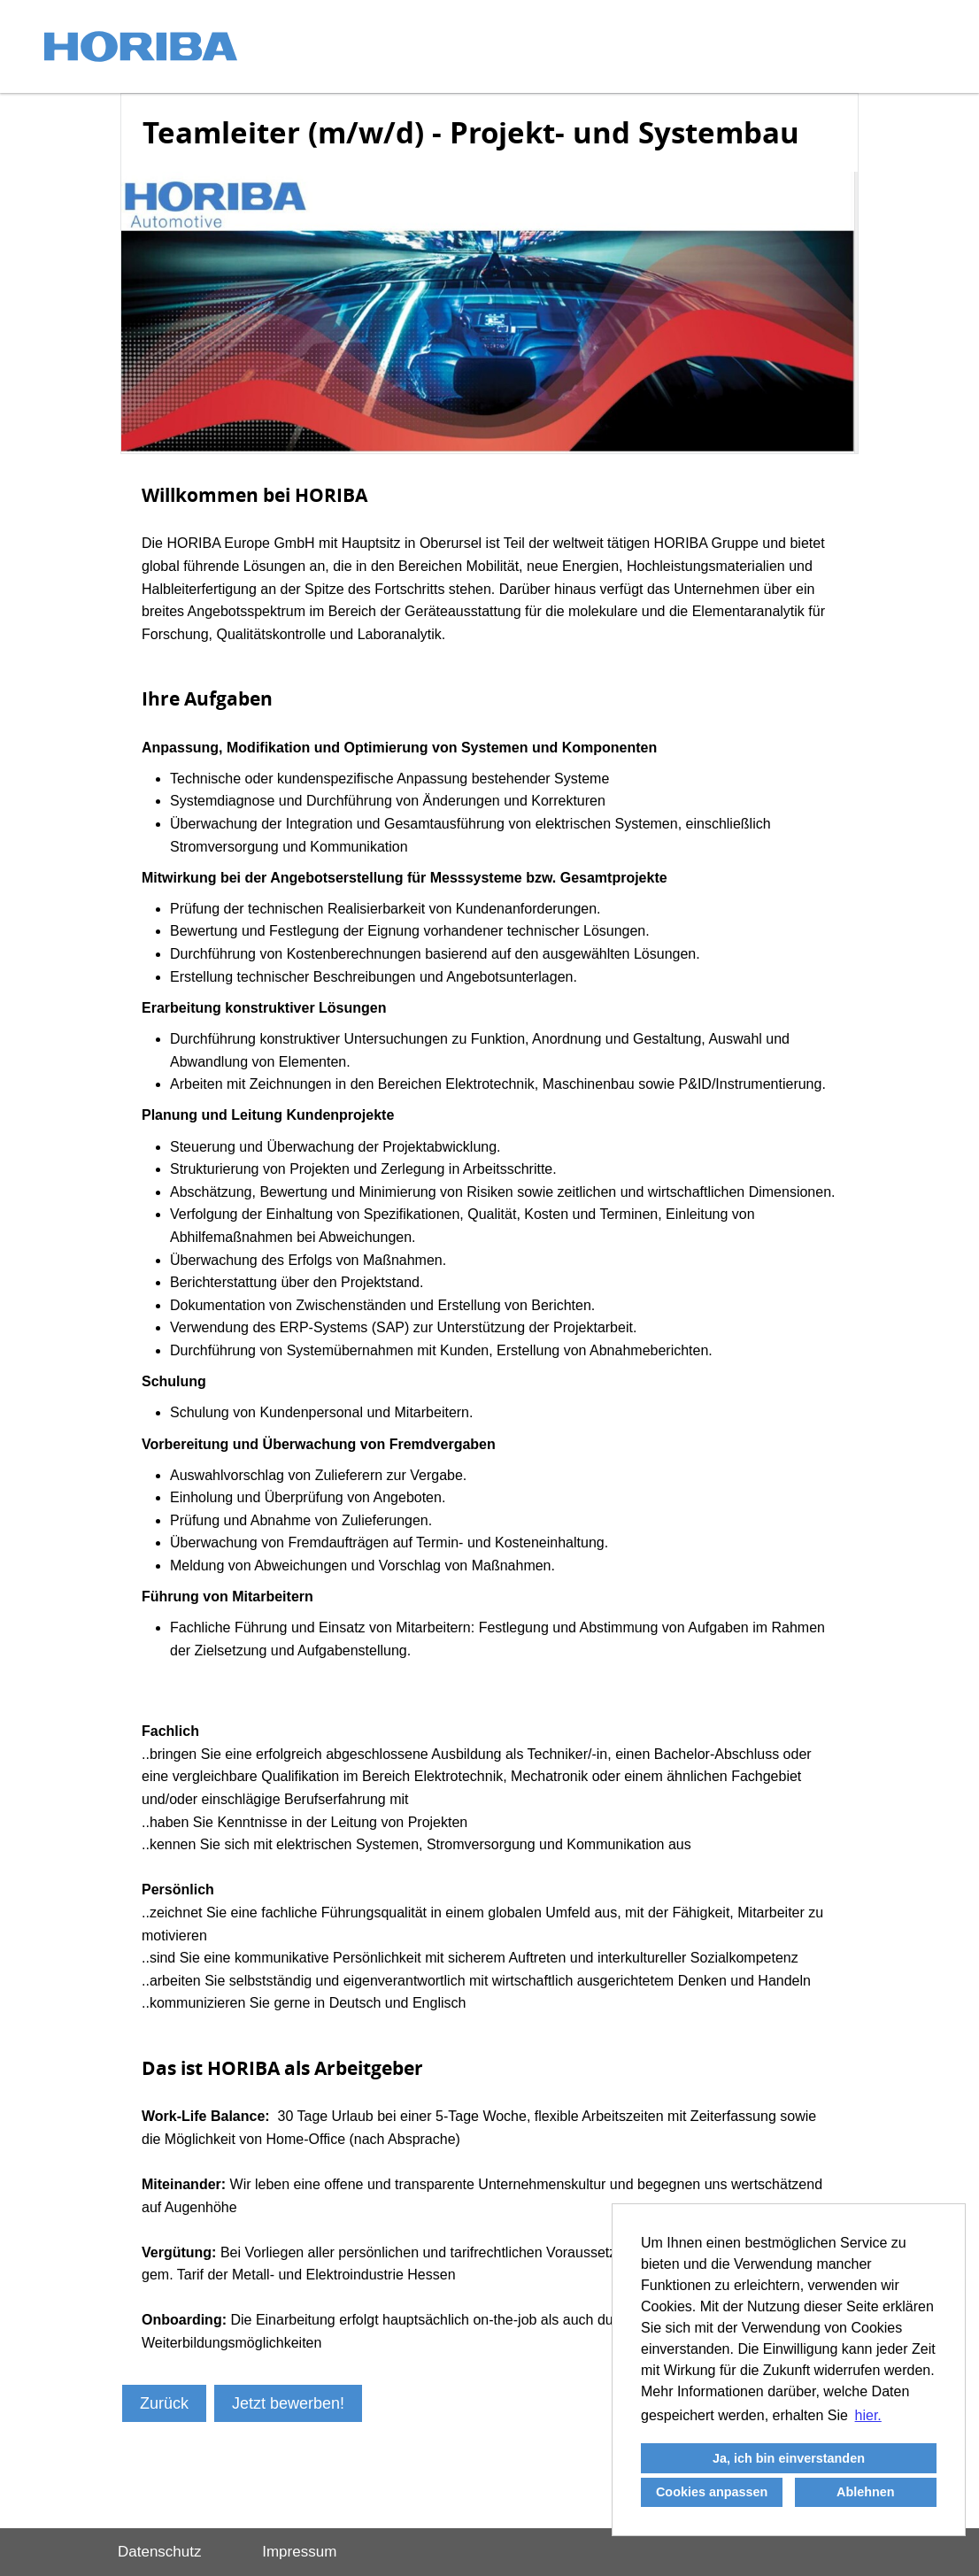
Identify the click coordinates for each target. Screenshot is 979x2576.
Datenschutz (160, 2551)
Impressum (299, 2551)
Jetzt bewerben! (288, 2403)
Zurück (164, 2403)
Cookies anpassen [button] (711, 2492)
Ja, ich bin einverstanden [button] (789, 2458)
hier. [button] (868, 2415)
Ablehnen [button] (865, 2492)
